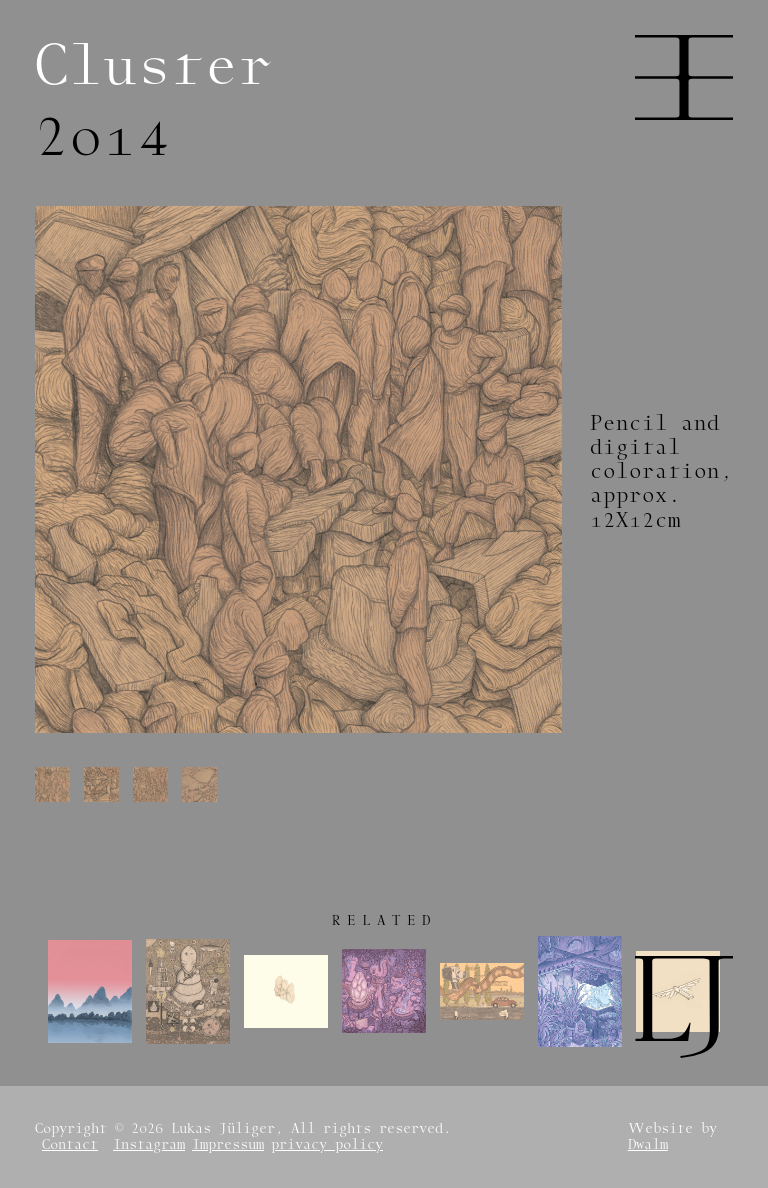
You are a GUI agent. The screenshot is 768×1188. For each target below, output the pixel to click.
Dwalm (648, 1144)
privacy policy (327, 1144)
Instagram (149, 1144)
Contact (70, 1144)
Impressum (228, 1144)
